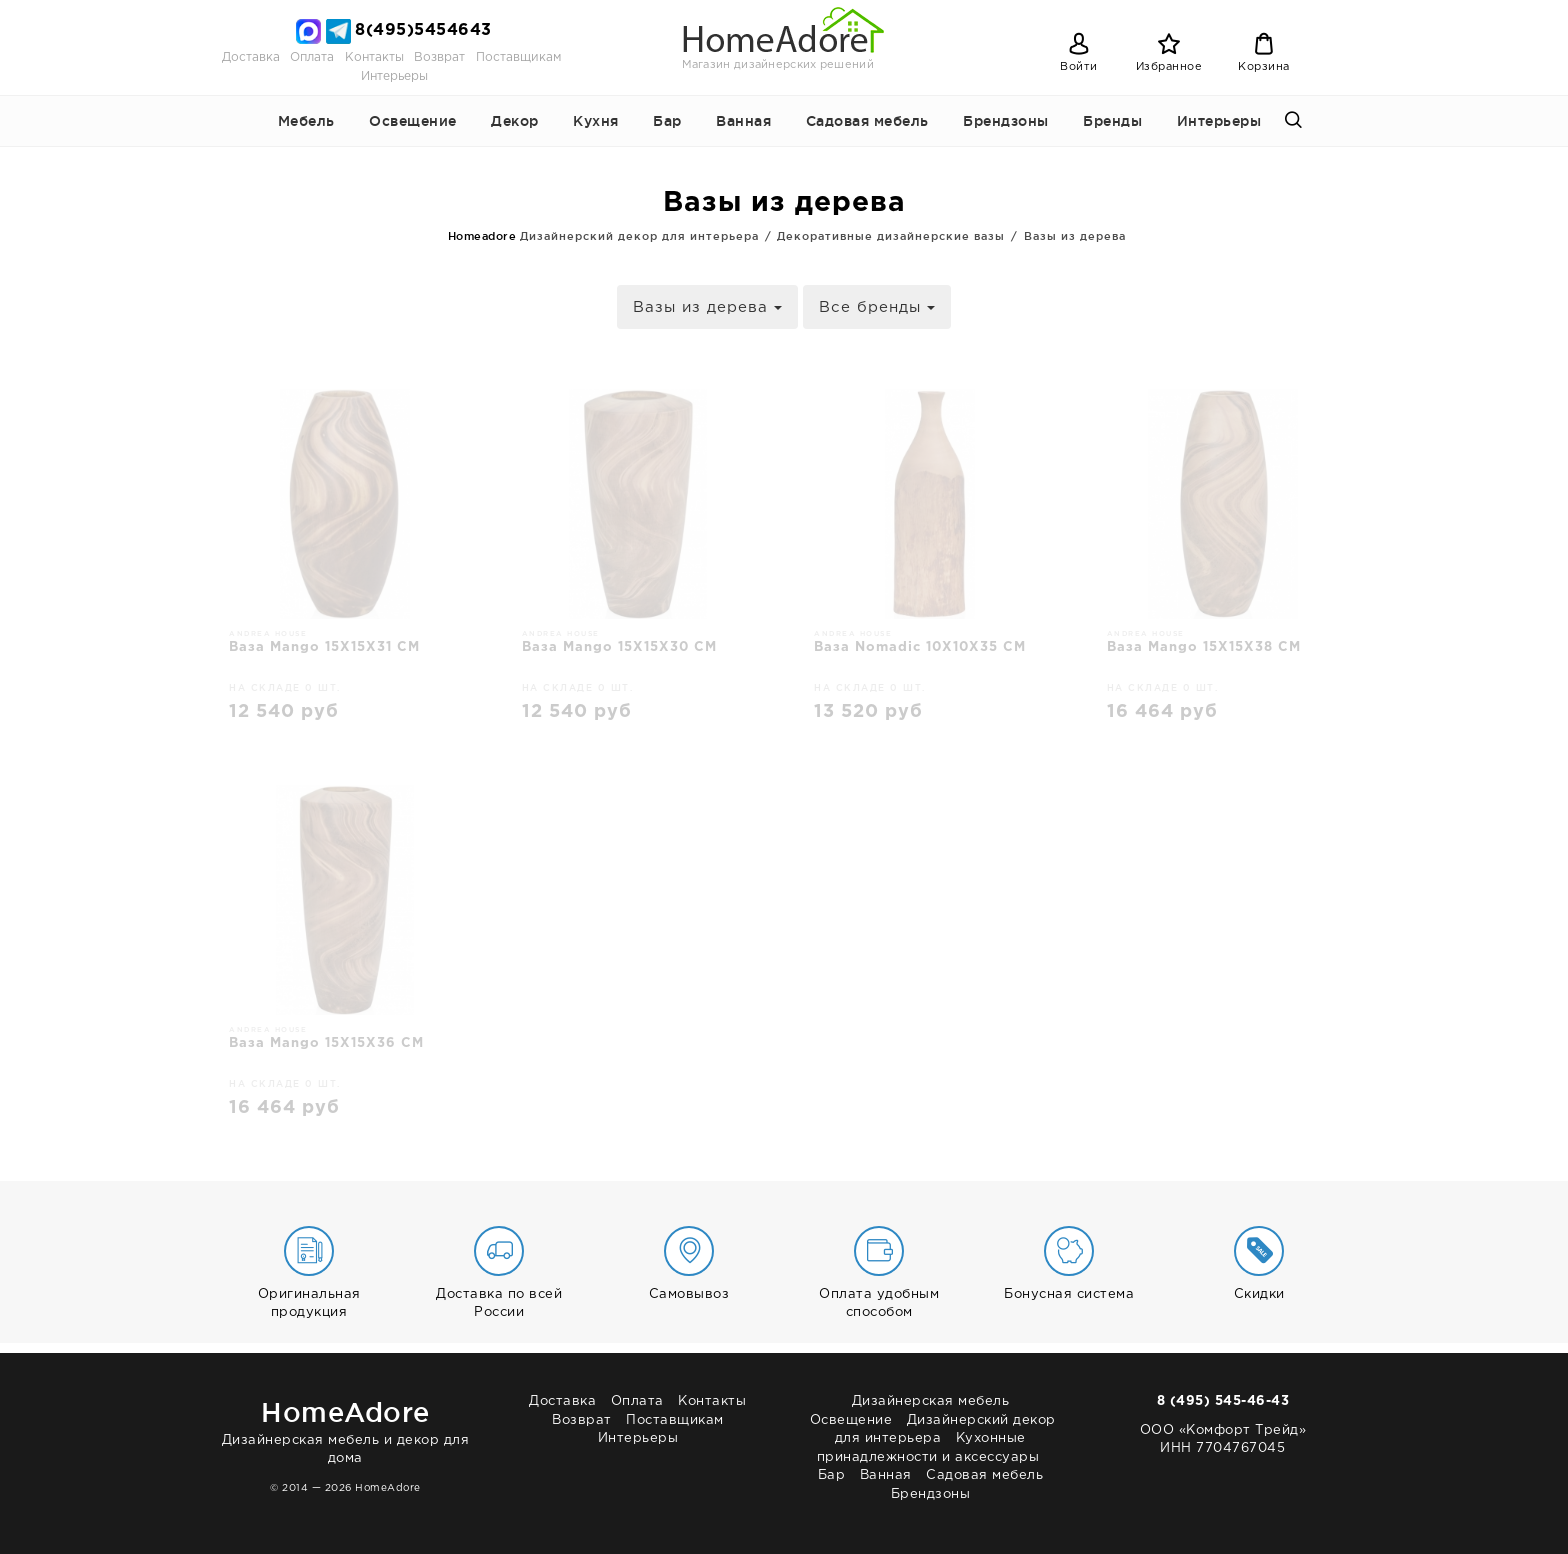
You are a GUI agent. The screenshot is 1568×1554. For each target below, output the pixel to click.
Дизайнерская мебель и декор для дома (345, 1428)
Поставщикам (518, 57)
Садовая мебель (867, 121)
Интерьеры (394, 76)
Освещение (413, 121)
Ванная (743, 121)
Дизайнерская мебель (931, 1401)
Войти (1079, 67)
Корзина (1264, 67)
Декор (515, 121)
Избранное (1169, 67)
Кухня (596, 121)
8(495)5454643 (423, 30)
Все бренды (877, 307)
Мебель (306, 121)
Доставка (251, 57)
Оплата (312, 57)
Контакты (374, 57)
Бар (667, 121)
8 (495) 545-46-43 (1223, 1401)
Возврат (439, 57)
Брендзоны (1006, 121)
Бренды (1112, 121)
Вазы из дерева (707, 307)
